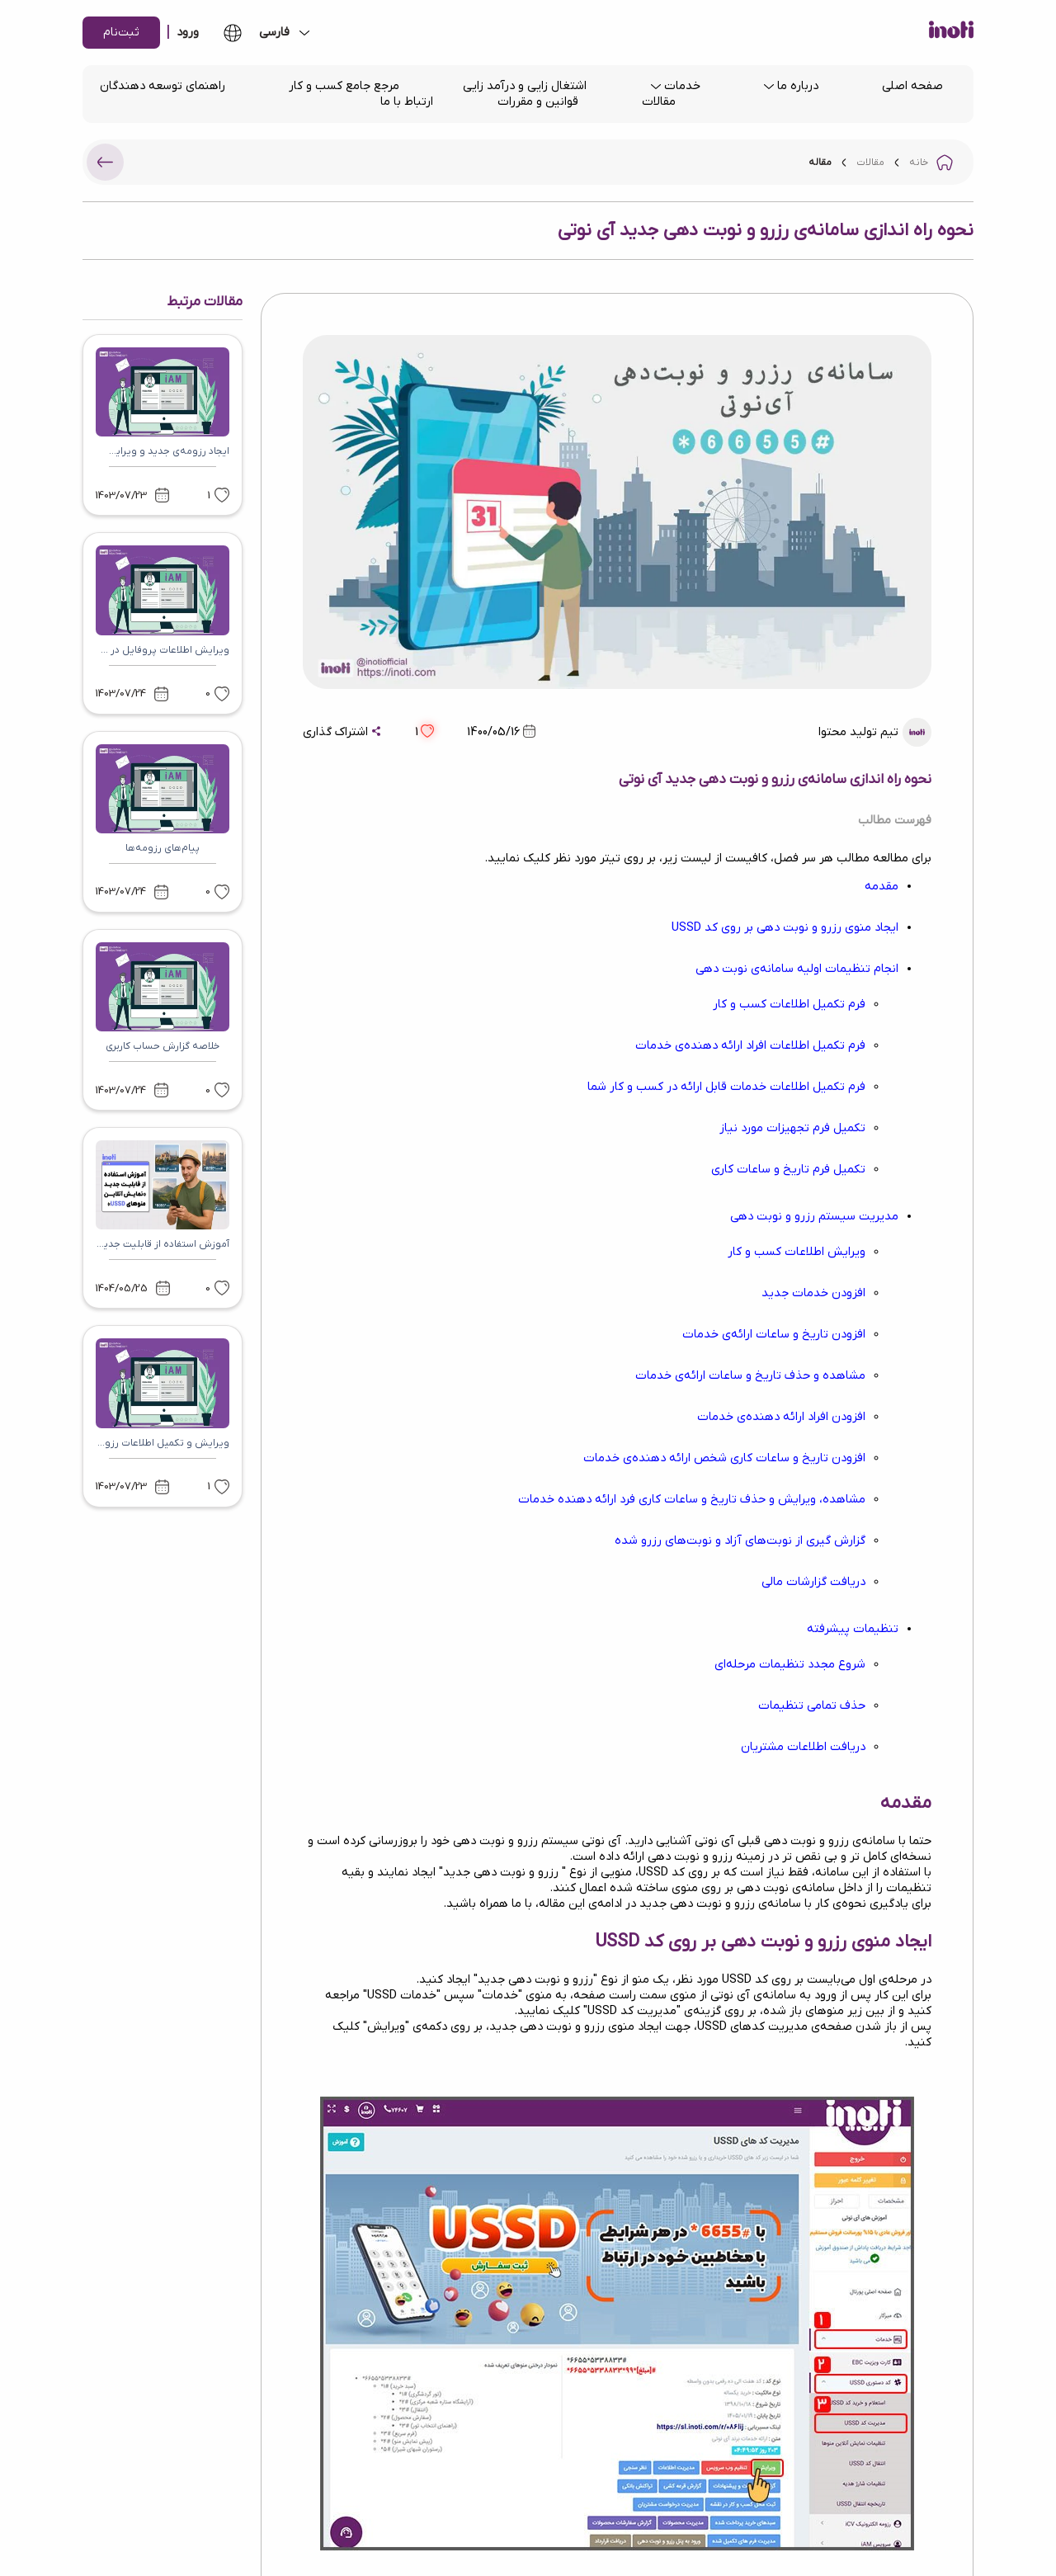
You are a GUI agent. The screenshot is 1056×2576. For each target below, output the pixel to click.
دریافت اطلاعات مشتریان (803, 1747)
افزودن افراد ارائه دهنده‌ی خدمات (781, 1417)
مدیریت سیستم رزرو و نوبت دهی (814, 1216)
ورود (188, 32)
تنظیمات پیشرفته (852, 1629)
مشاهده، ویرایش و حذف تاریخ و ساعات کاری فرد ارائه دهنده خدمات (691, 1499)
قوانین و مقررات (537, 102)
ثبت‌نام (121, 32)
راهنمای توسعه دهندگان (162, 86)
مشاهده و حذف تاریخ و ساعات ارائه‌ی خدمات (750, 1376)
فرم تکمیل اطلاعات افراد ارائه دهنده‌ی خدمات (750, 1046)
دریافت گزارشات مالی (813, 1582)
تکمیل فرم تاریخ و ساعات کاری (788, 1169)
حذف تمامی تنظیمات (811, 1706)
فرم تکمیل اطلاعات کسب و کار (789, 1004)
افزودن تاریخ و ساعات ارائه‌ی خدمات (773, 1334)
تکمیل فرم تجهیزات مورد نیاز (792, 1128)
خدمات (682, 86)
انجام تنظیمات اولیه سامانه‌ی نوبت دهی (796, 969)
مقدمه (881, 886)
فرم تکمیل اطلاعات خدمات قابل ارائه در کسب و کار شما (726, 1087)
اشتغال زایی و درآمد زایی (525, 86)
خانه (918, 162)
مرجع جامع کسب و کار (344, 86)
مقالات (659, 102)
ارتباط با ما (406, 102)
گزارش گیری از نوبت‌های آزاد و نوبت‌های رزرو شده (740, 1541)
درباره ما (797, 86)
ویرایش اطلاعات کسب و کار (796, 1252)
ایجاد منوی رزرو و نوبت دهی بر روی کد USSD (785, 928)
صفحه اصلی (912, 86)
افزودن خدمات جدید (813, 1293)
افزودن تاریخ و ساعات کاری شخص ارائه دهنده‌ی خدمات (724, 1458)
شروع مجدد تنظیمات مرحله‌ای (789, 1665)
